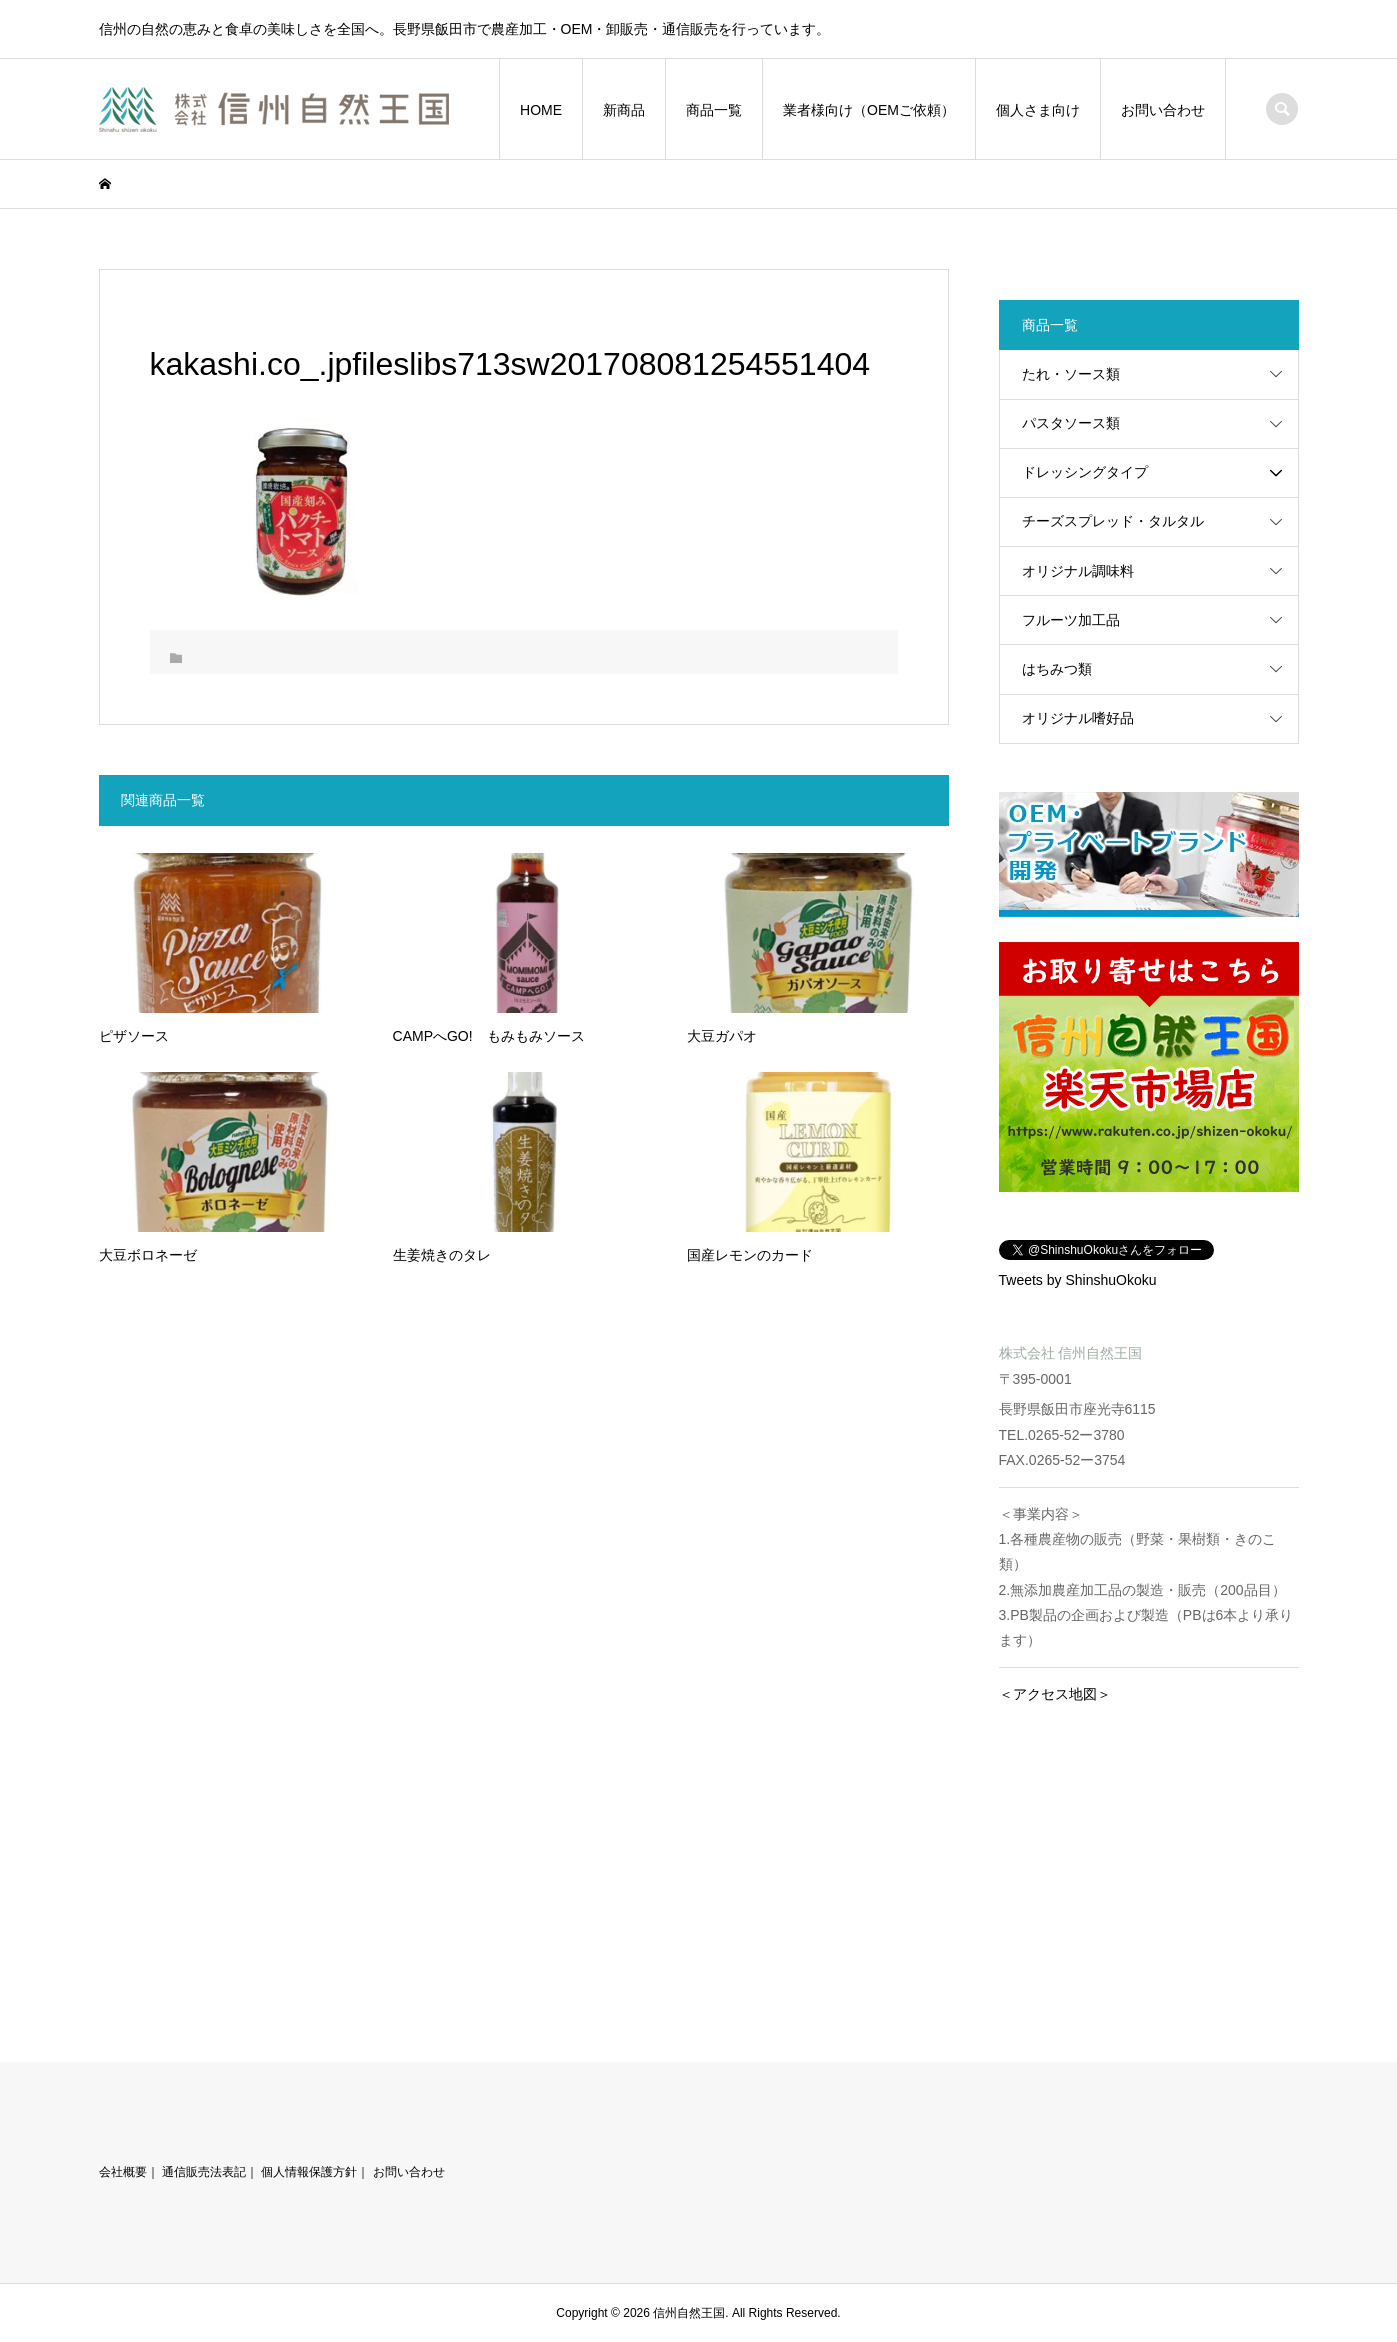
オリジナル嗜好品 (1078, 718)
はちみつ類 (1057, 669)
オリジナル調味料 (1078, 571)
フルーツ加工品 (1071, 620)
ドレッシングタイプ (1085, 472)
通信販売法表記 (204, 2172)
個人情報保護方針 (309, 2172)
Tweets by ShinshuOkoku (1078, 1280)
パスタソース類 (1071, 423)
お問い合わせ (1163, 110)
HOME (541, 110)
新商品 (624, 110)
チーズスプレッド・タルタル (1113, 521)
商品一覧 (714, 110)
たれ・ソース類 (1071, 374)
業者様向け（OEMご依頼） (869, 110)
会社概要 (123, 2172)
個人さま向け (1038, 110)
